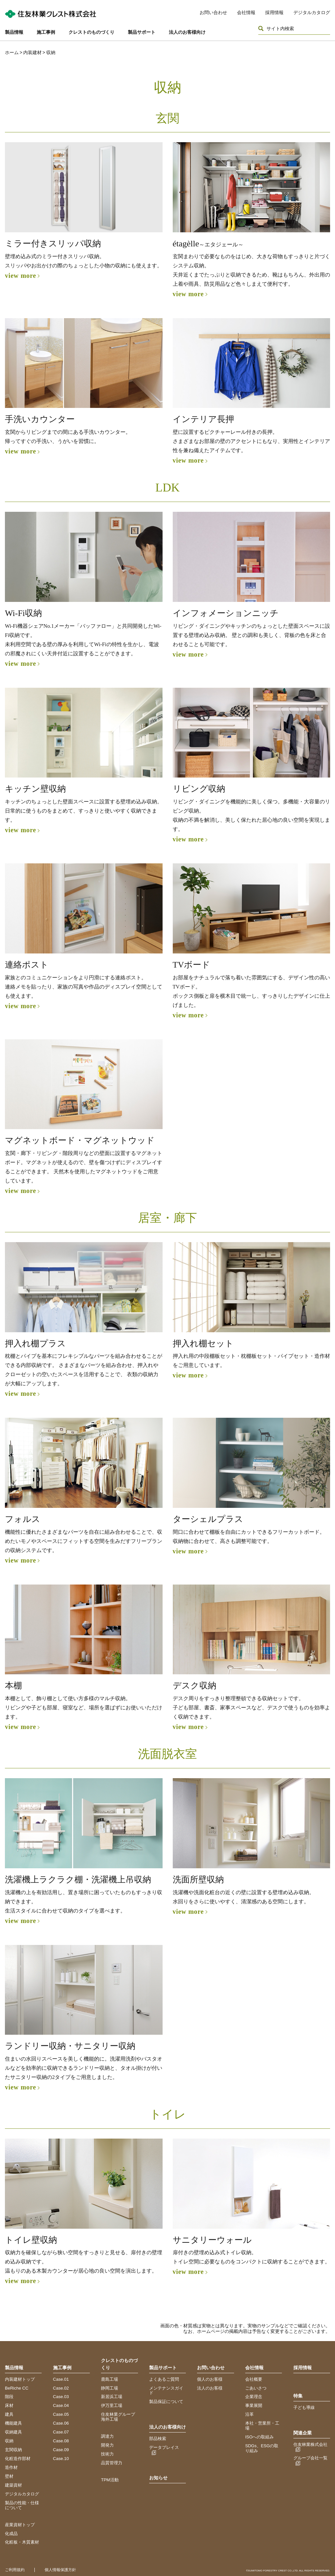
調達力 (107, 2436)
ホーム (12, 52)
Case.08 (61, 2440)
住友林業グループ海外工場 (118, 2417)
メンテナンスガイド (166, 2390)
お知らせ (158, 2477)
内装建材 (32, 52)
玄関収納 (13, 2449)
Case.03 (61, 2396)
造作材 (11, 2467)
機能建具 (13, 2423)
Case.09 (61, 2449)
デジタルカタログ (311, 12)
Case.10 (61, 2458)
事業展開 (253, 2405)
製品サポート (141, 32)
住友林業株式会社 (310, 2444)
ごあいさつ (255, 2388)
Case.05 (61, 2414)
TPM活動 (109, 2479)
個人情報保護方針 (60, 2569)
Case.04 (61, 2405)
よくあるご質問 (164, 2379)
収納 (9, 2440)
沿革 (249, 2414)
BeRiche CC (17, 2388)
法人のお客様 (210, 2388)
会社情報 (246, 12)
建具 (9, 2414)
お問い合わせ (213, 12)
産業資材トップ (20, 2524)
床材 (9, 2405)
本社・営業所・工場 (262, 2426)
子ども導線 (304, 2407)
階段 (9, 2396)
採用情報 (274, 12)
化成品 (11, 2533)
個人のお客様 (210, 2379)
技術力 (107, 2453)
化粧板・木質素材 (22, 2542)
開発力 (107, 2445)
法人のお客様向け (187, 32)
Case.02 (61, 2388)
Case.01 (61, 2379)
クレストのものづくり (91, 32)
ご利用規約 (15, 2569)
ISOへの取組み (259, 2436)
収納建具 (13, 2432)
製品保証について (166, 2401)
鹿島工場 (109, 2379)
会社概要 (253, 2379)
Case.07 (61, 2432)
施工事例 (46, 32)
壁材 (9, 2476)
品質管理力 (111, 2462)
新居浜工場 (111, 2396)
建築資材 (13, 2485)
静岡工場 (109, 2388)
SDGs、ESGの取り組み (261, 2448)
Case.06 (61, 2423)
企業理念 (253, 2396)
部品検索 (157, 2438)
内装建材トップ (20, 2379)
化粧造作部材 (17, 2458)
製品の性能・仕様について (22, 2505)
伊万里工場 (111, 2405)
